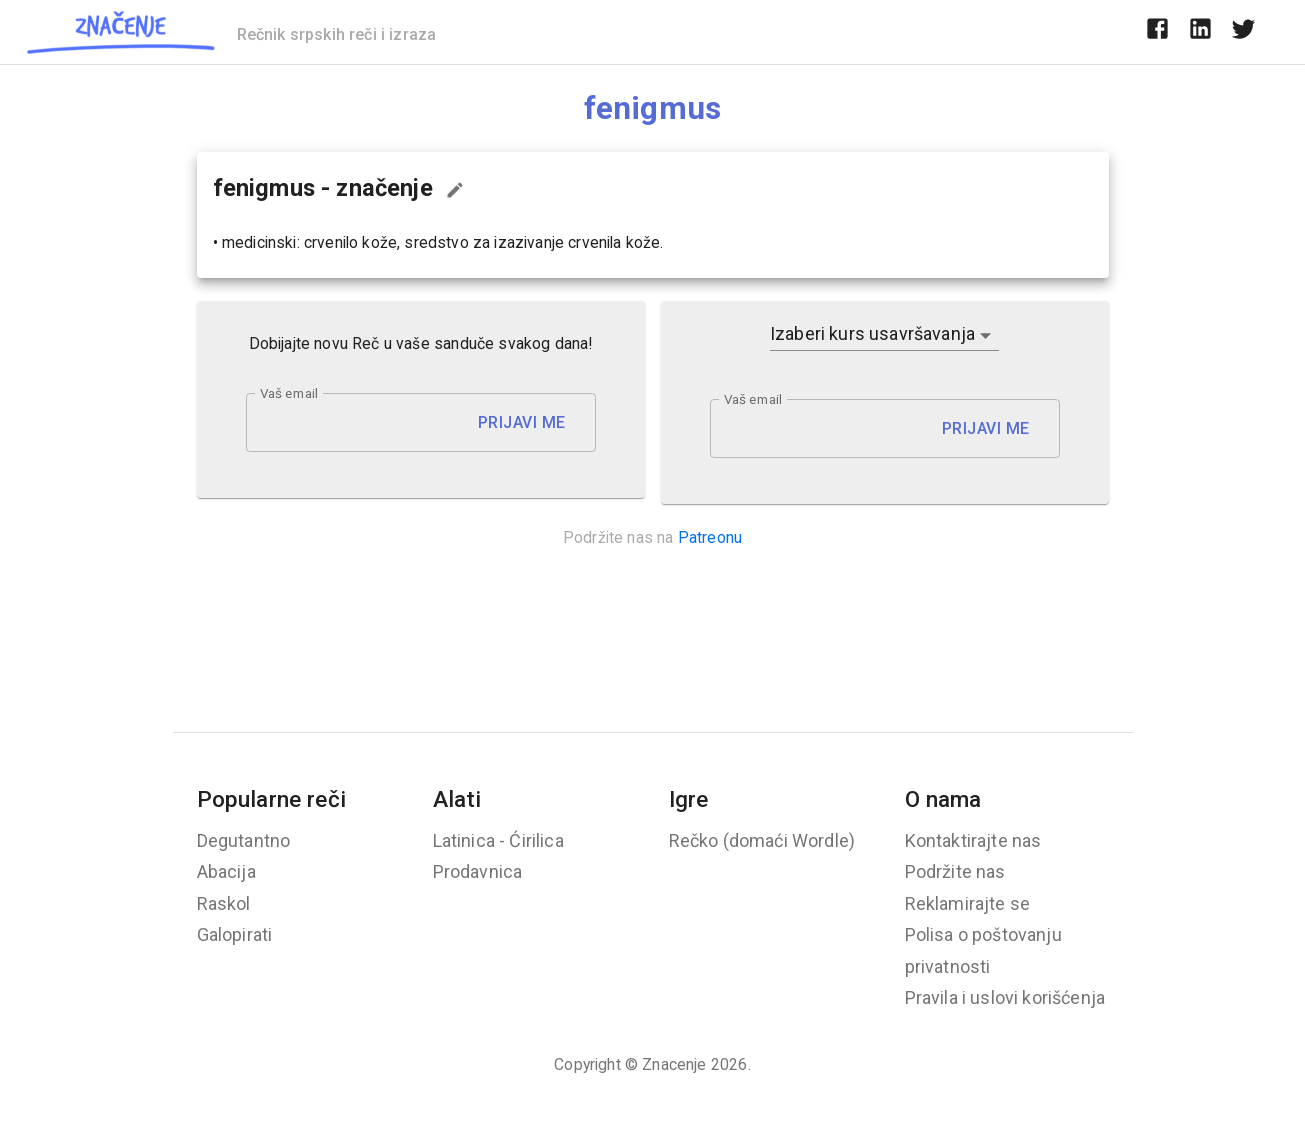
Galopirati (235, 934)
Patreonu (710, 537)
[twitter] (1243, 32)
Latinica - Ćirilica (498, 840)
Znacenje (674, 1064)
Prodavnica (478, 871)
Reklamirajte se (968, 903)
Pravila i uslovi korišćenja (1005, 997)
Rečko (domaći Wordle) (762, 840)
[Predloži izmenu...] (455, 190)
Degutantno (244, 840)
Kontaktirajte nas (973, 840)
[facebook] (1157, 32)
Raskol (224, 903)
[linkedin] (1200, 32)
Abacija (226, 871)
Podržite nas (955, 871)
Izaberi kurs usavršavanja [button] (872, 333)
